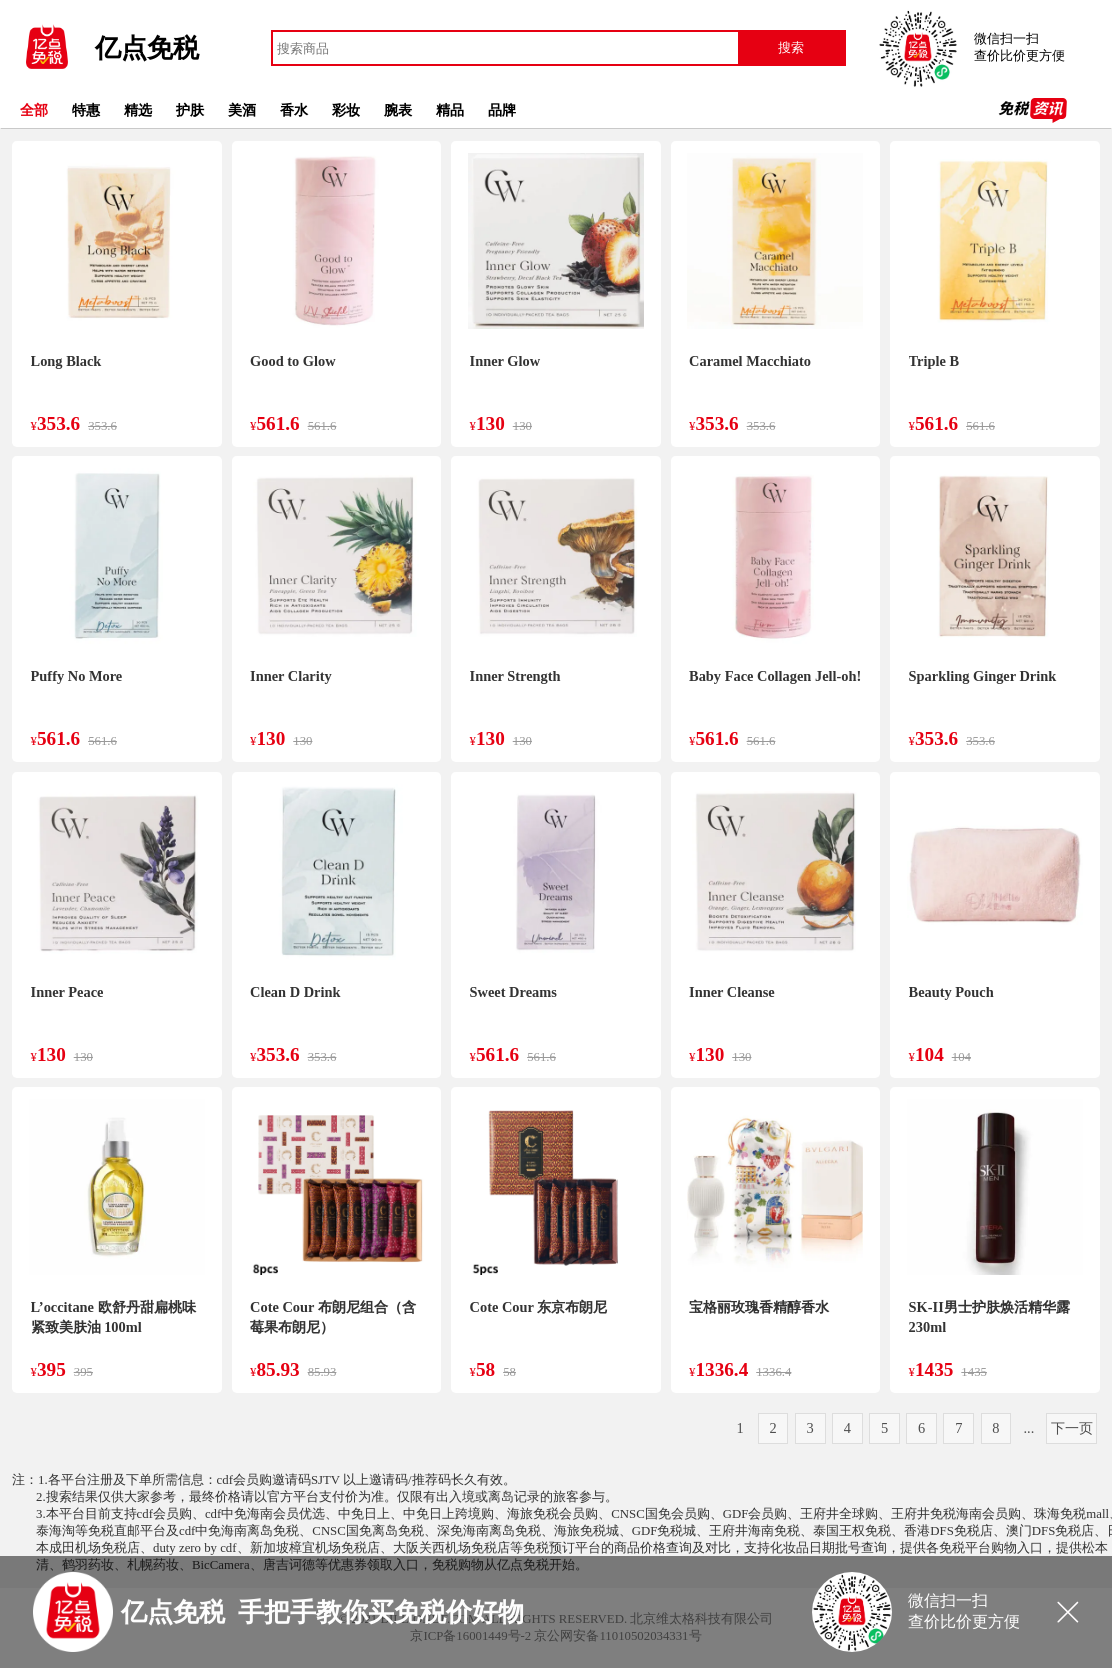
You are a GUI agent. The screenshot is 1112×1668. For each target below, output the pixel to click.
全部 (34, 110)
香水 (294, 110)
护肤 (190, 110)
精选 (138, 110)
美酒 (242, 110)
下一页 (1072, 1428)
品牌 (502, 110)
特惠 (86, 110)
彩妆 (346, 110)
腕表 (398, 110)
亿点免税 (147, 48)
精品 (450, 110)
